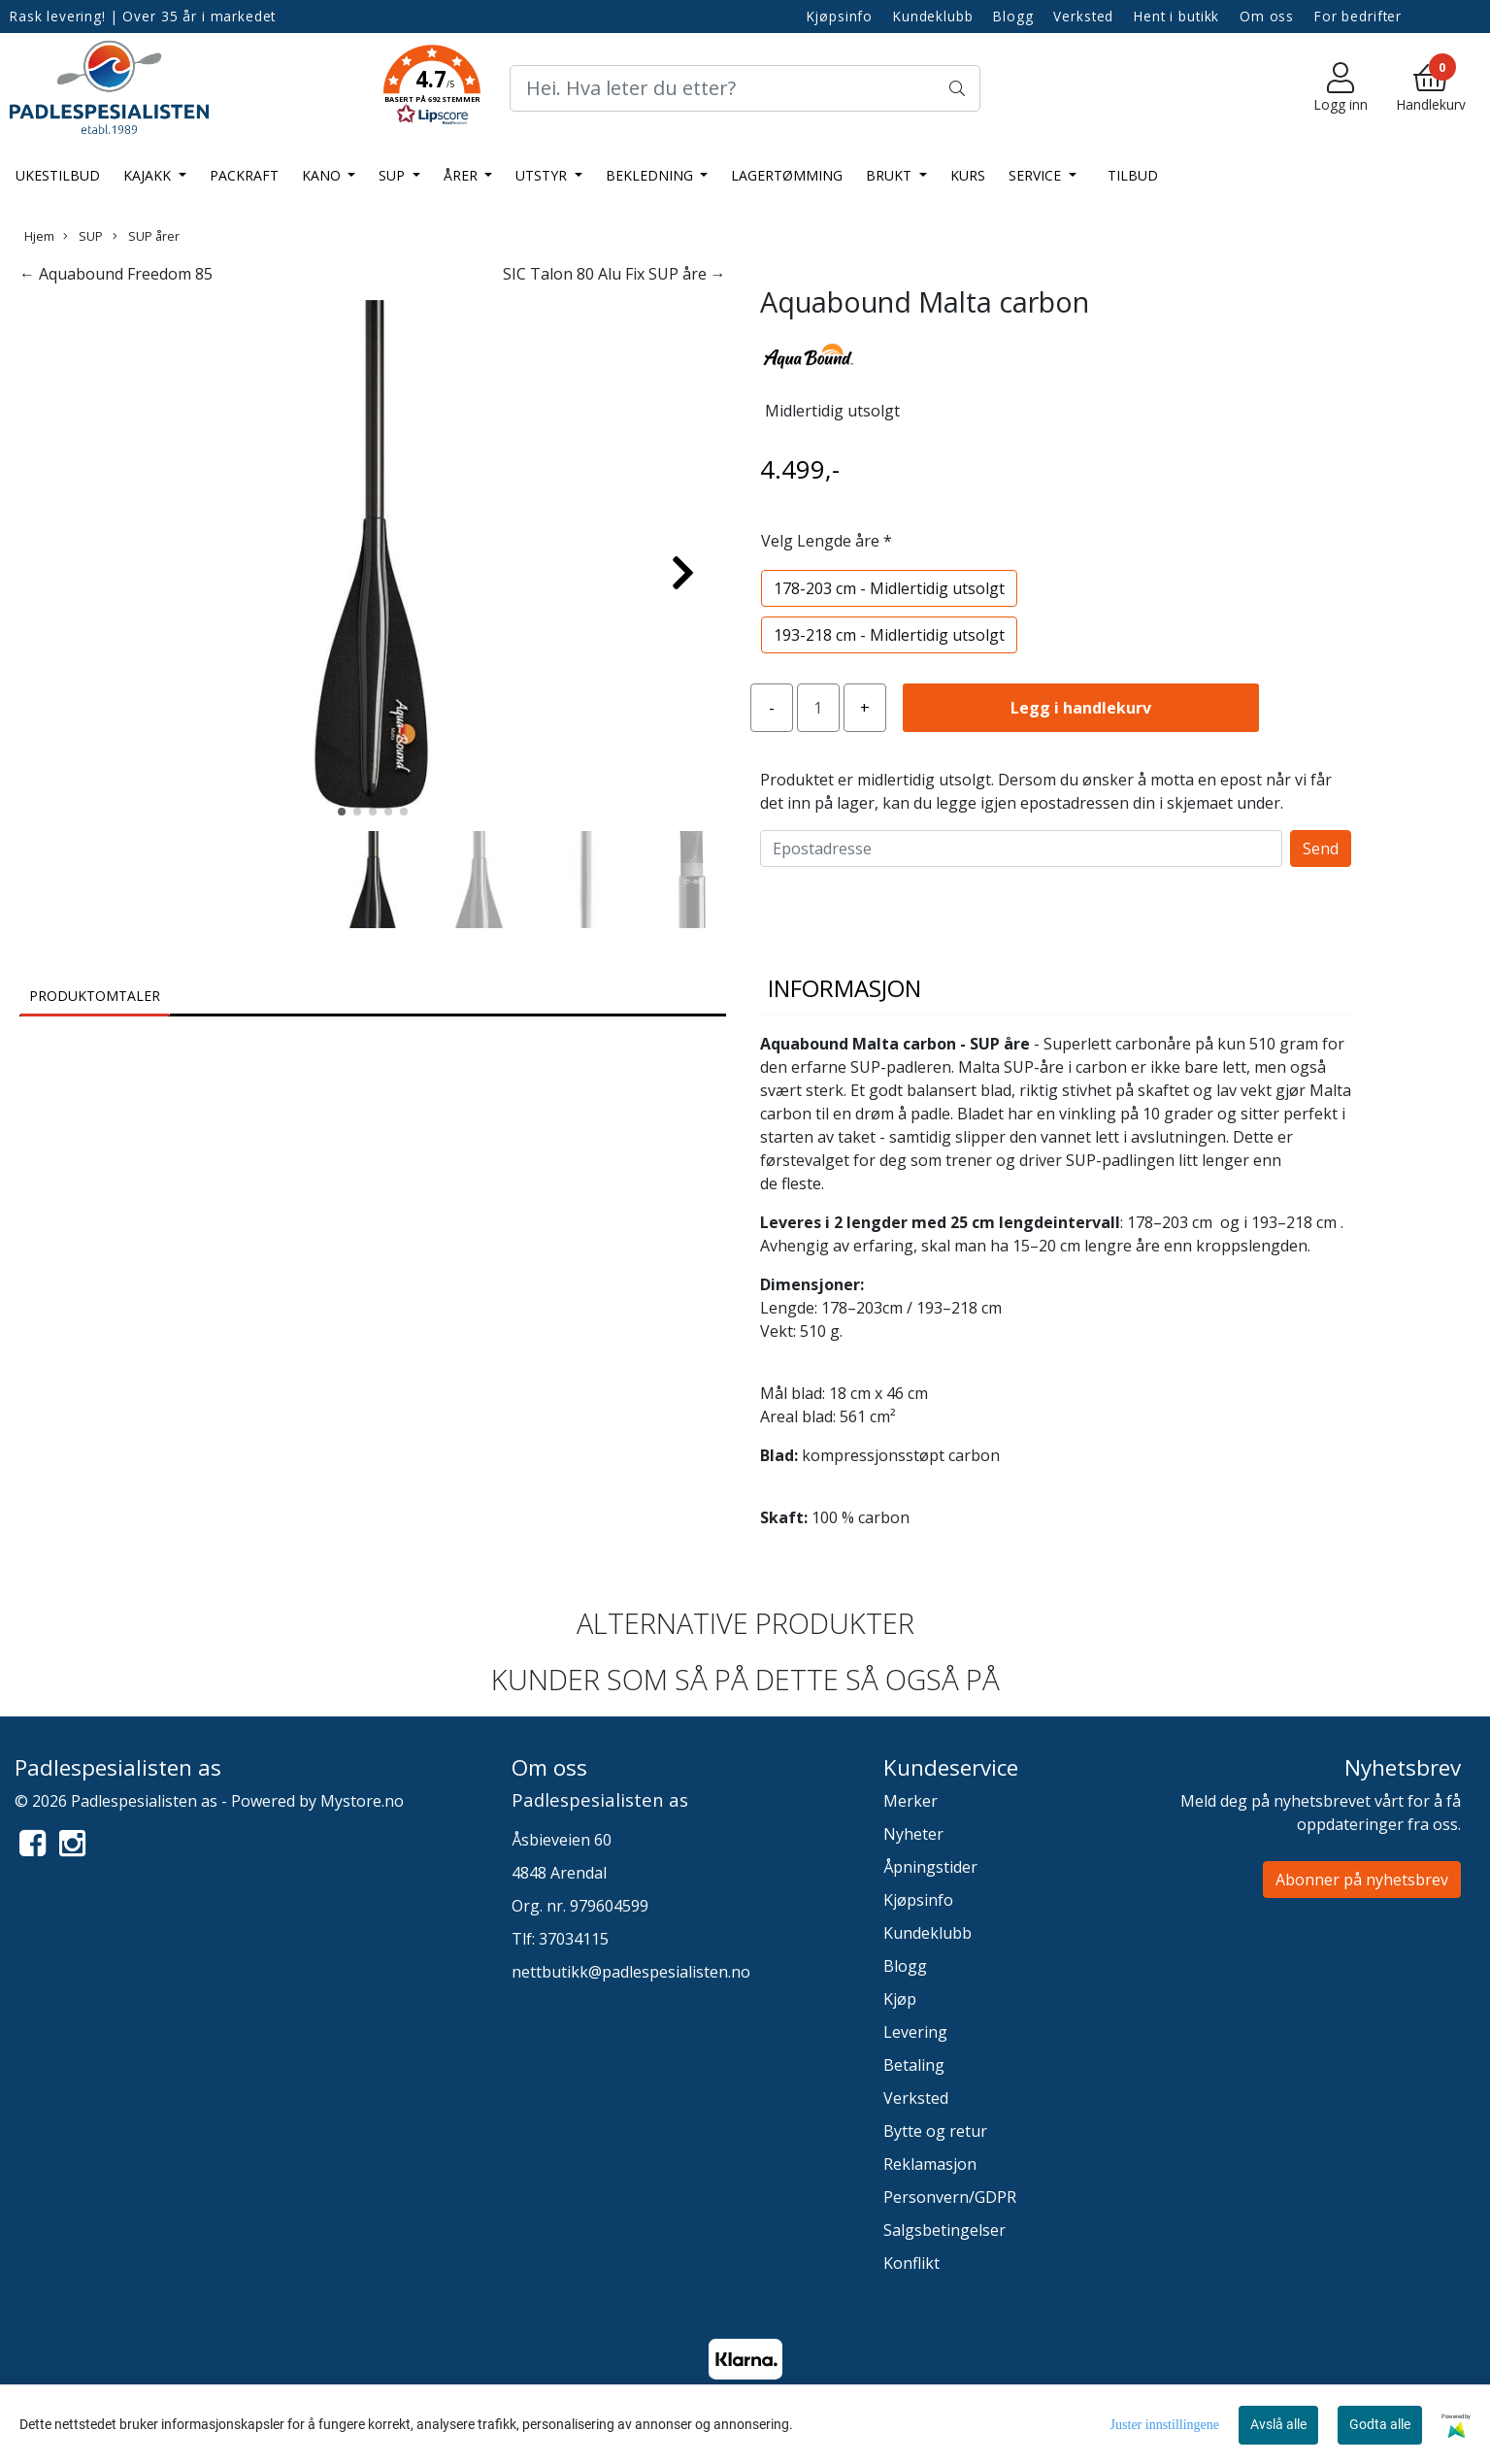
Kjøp (899, 1999)
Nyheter (913, 1834)
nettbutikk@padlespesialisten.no (631, 1971)
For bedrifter (1358, 16)
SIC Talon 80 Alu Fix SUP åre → (614, 273)
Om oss (1267, 16)
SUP (394, 175)
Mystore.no (362, 1801)
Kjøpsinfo (840, 16)
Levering (915, 2032)
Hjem (39, 236)
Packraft (244, 175)
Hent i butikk (1176, 16)
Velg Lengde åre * (826, 540)
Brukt (890, 175)
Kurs (967, 175)
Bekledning (651, 175)
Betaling (913, 2065)
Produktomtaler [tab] (94, 995)
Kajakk (149, 175)
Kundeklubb (933, 16)
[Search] (745, 88)
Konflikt (911, 2263)
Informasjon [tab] (844, 988)
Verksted (1083, 16)
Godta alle (1379, 2424)
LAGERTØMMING (787, 175)
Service (1037, 175)
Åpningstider (930, 1867)
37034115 (574, 1938)
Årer (462, 175)
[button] (431, 88)
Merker (910, 1801)
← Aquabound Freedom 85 (116, 273)
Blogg (1013, 16)
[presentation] (907, 905)
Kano (323, 175)
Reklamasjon (930, 2164)
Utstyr (543, 175)
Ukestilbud (58, 175)
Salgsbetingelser (944, 2230)
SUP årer (146, 236)
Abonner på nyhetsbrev (1361, 1879)
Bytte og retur (935, 2131)
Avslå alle (1278, 2424)
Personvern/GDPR (949, 2197)
